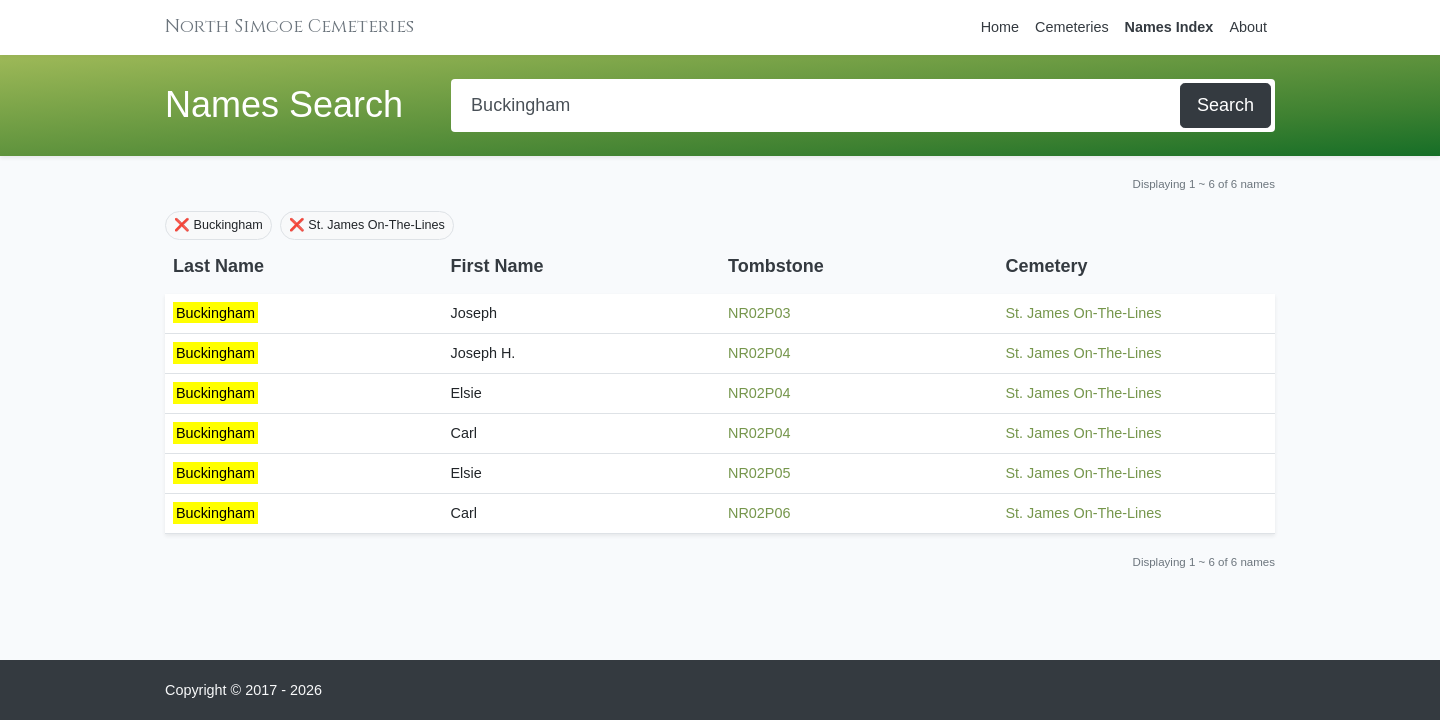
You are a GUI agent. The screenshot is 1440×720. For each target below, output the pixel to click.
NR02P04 (759, 353)
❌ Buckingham (218, 225)
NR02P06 (759, 513)
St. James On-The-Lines (1084, 313)
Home (1000, 27)
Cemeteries (1072, 27)
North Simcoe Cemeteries (289, 26)
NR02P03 (759, 313)
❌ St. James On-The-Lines (367, 225)
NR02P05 (759, 473)
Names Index (1169, 27)
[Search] (817, 105)
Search (1225, 105)
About (1248, 27)
